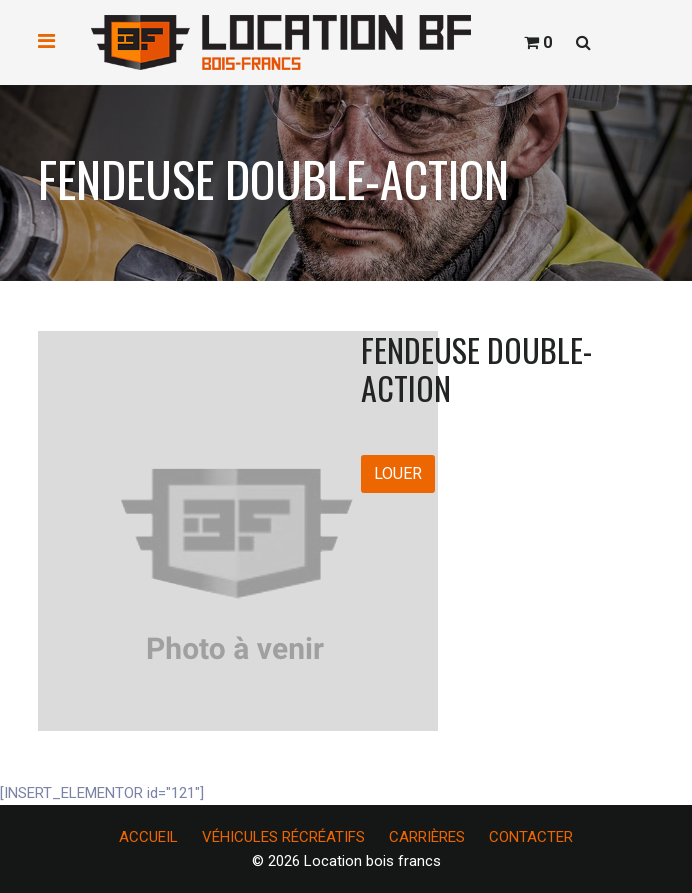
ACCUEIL (148, 837)
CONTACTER (531, 837)
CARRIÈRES (427, 837)
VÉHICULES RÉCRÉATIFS (283, 837)
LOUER (398, 473)
